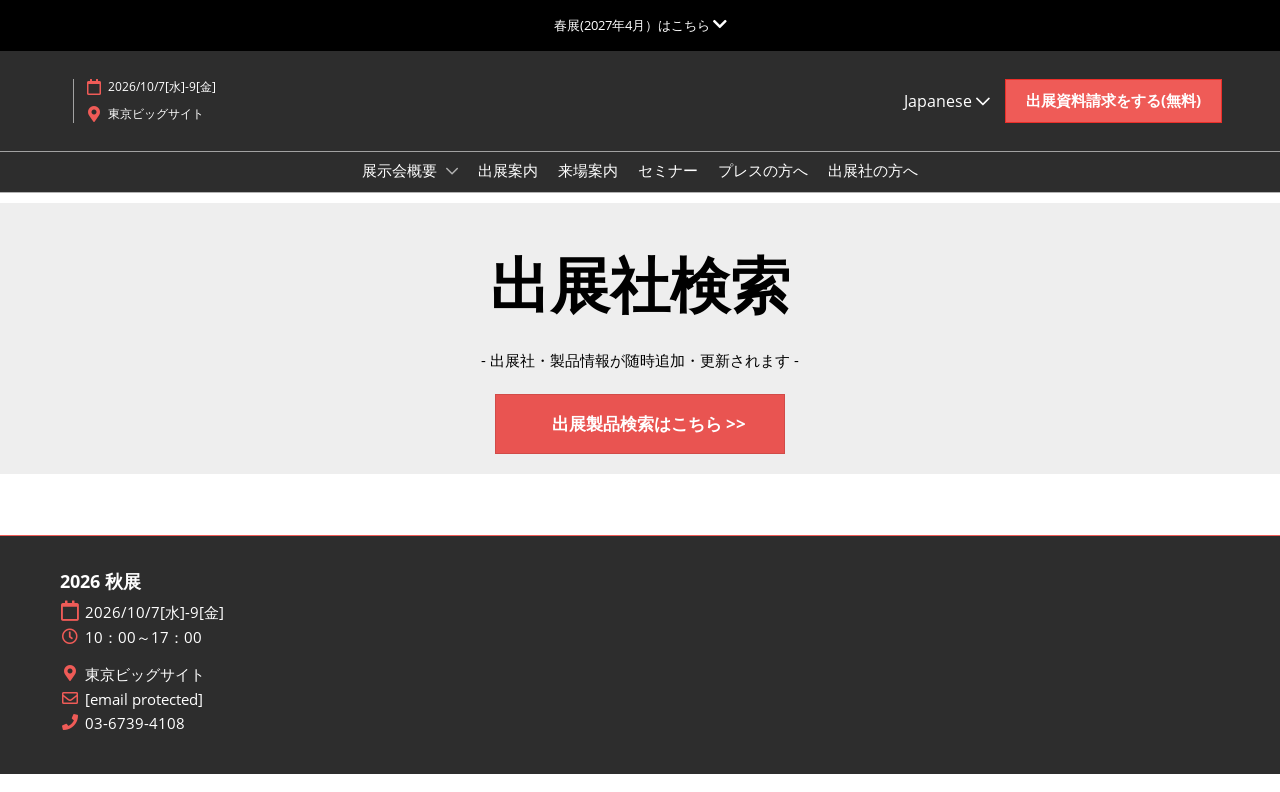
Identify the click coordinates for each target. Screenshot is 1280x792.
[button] (1113, 120)
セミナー (668, 189)
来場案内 (588, 189)
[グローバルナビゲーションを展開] (640, 25)
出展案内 (508, 189)
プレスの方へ (763, 189)
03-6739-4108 (135, 741)
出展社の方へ (873, 189)
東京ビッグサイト (145, 692)
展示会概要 (401, 189)
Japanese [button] (947, 120)
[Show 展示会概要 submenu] (452, 190)
